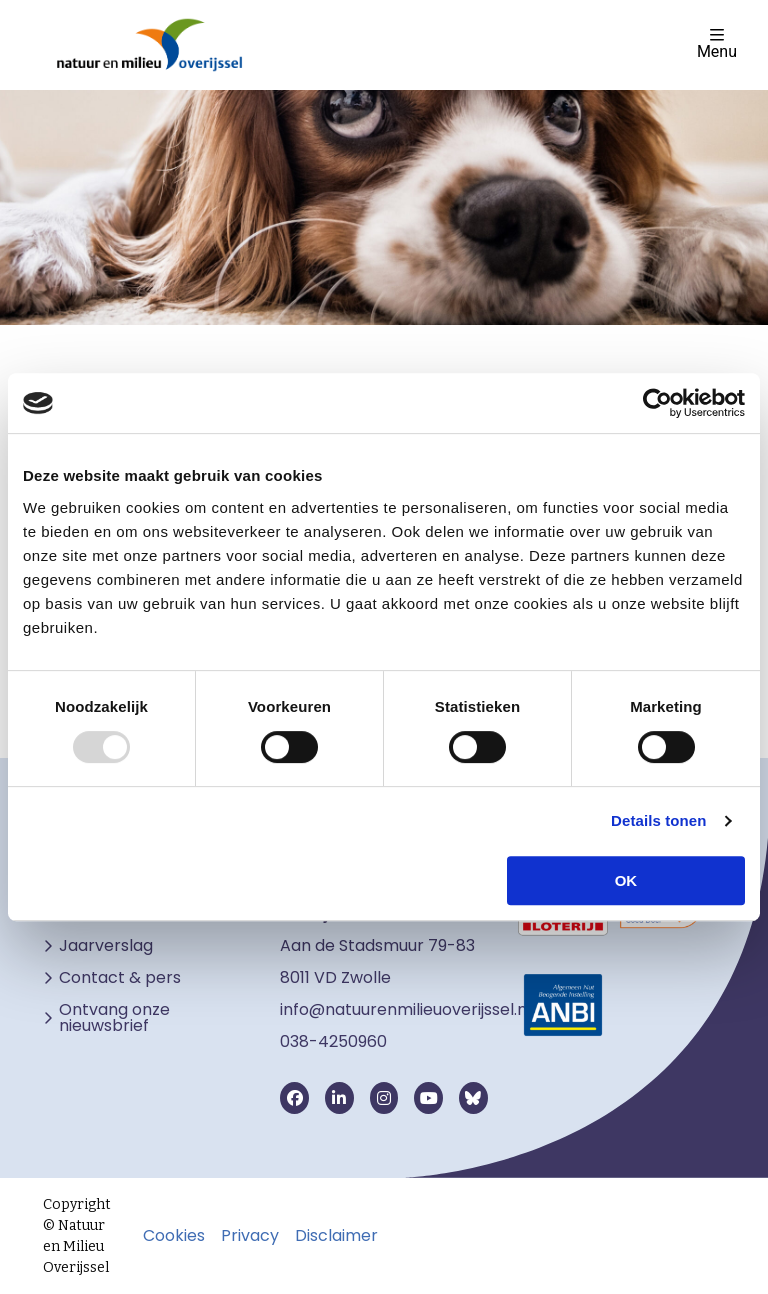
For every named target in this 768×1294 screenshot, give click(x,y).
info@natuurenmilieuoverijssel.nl (405, 1009)
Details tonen (658, 820)
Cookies (174, 1236)
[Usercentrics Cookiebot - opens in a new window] (657, 403)
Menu (717, 43)
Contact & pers (120, 978)
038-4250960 (333, 1041)
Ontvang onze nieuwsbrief (114, 1018)
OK (626, 880)
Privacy (250, 1236)
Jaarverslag (106, 946)
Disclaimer (336, 1236)
